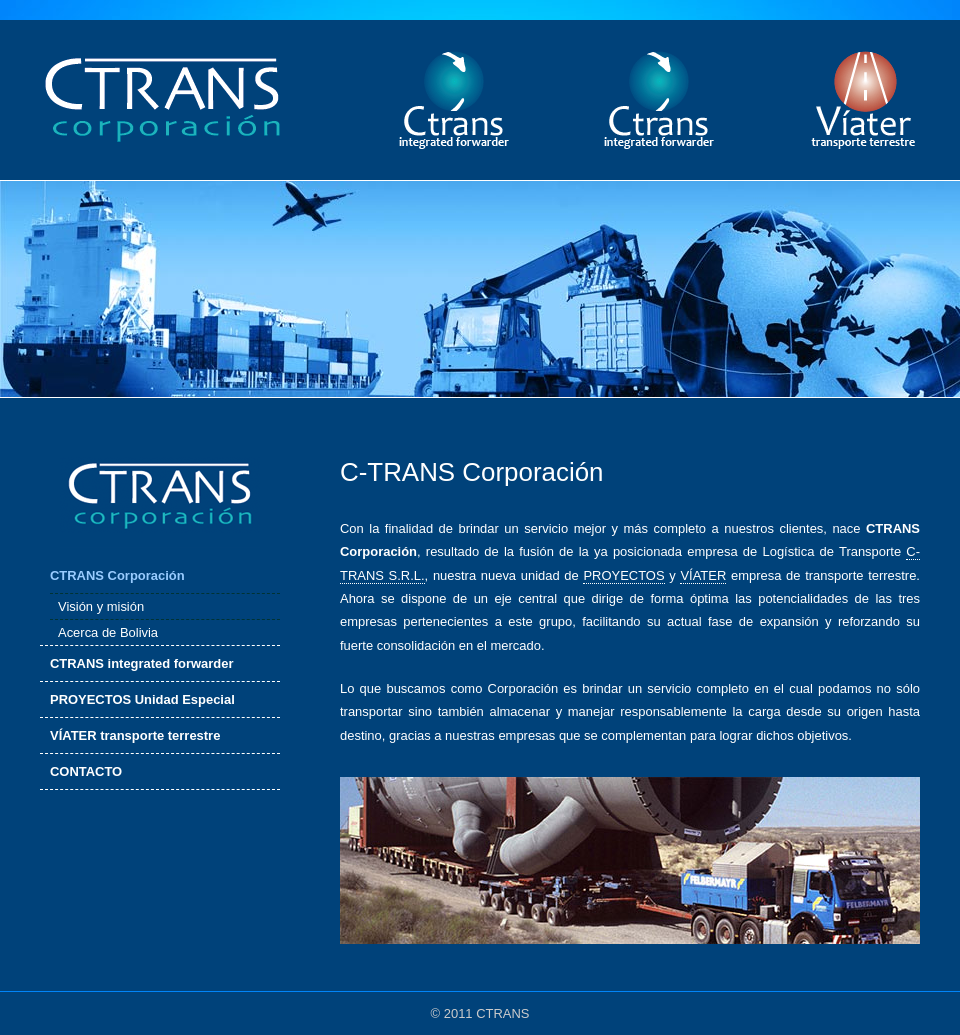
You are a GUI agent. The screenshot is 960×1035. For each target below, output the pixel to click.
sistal (658, 100)
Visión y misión (101, 606)
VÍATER (703, 575)
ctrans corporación (162, 100)
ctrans (453, 100)
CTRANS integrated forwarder (142, 663)
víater (863, 100)
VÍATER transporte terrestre (135, 735)
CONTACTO (86, 771)
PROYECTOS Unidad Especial (142, 699)
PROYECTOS (623, 575)
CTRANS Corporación (117, 575)
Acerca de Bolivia (108, 632)
